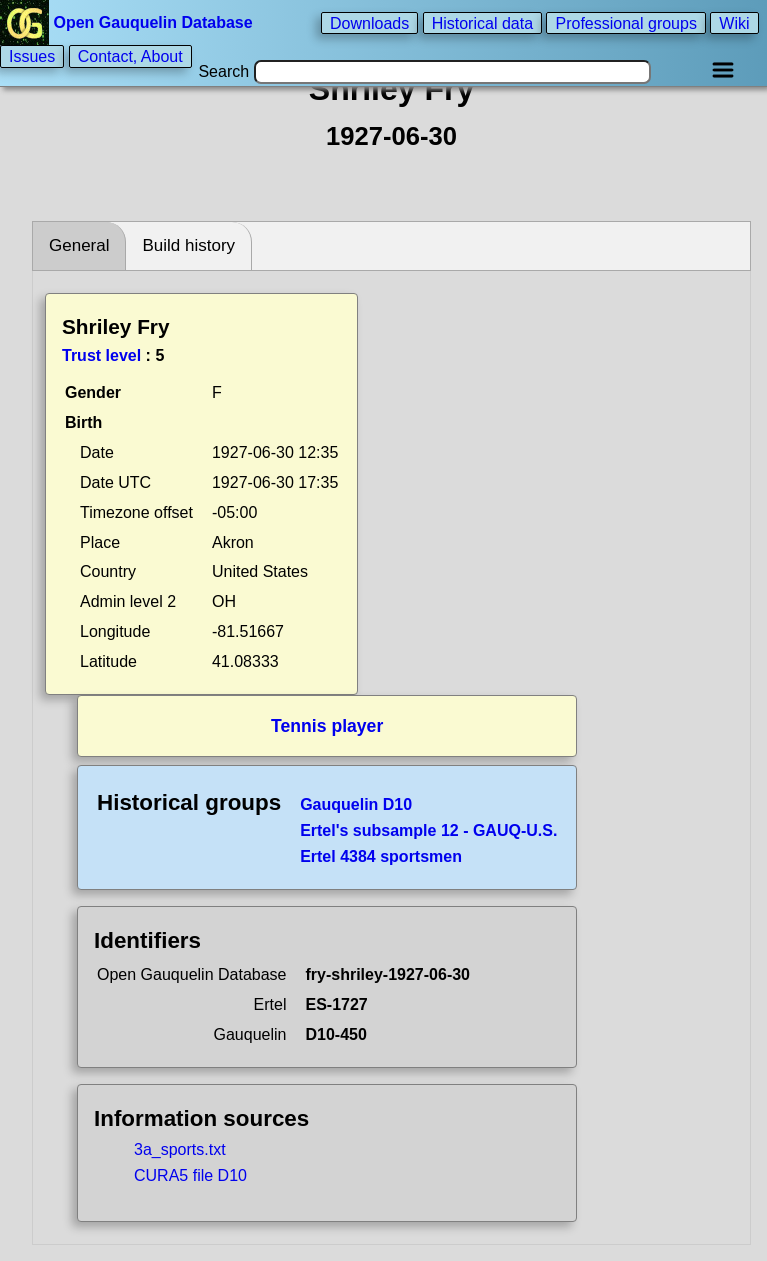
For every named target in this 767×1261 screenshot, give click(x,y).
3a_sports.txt (180, 1149)
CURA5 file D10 (190, 1175)
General (79, 245)
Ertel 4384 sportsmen (381, 856)
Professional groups (625, 22)
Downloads (369, 22)
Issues (32, 56)
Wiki (734, 22)
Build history (188, 245)
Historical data (482, 22)
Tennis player (327, 726)
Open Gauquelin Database (128, 22)
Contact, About (130, 56)
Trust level (101, 355)
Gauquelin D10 (356, 804)
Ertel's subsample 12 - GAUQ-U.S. (428, 830)
